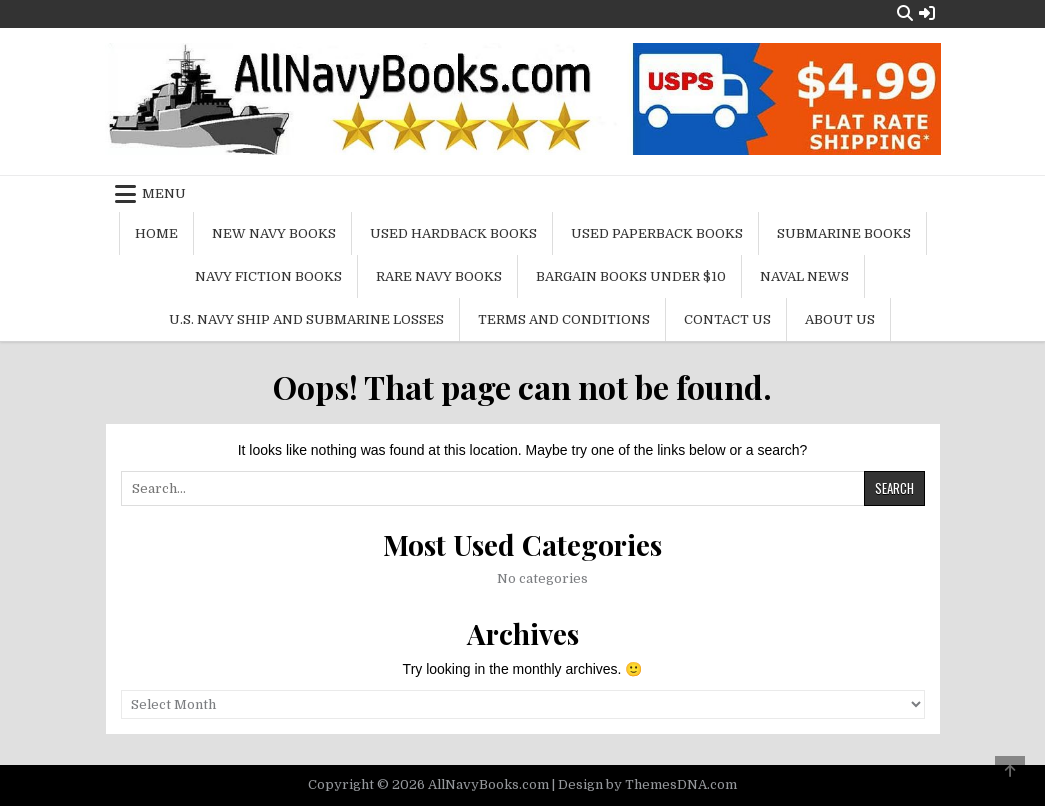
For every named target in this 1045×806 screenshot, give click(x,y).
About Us (840, 319)
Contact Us (727, 319)
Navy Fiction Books (268, 276)
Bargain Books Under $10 (631, 276)
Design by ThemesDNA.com (647, 784)
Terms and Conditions (564, 319)
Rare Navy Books (439, 276)
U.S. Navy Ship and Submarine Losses (306, 319)
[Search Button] (905, 13)
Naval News (804, 276)
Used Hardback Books (453, 233)
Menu (164, 193)
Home (156, 233)
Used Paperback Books (657, 233)
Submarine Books (844, 233)
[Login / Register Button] (927, 13)
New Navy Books (274, 233)
